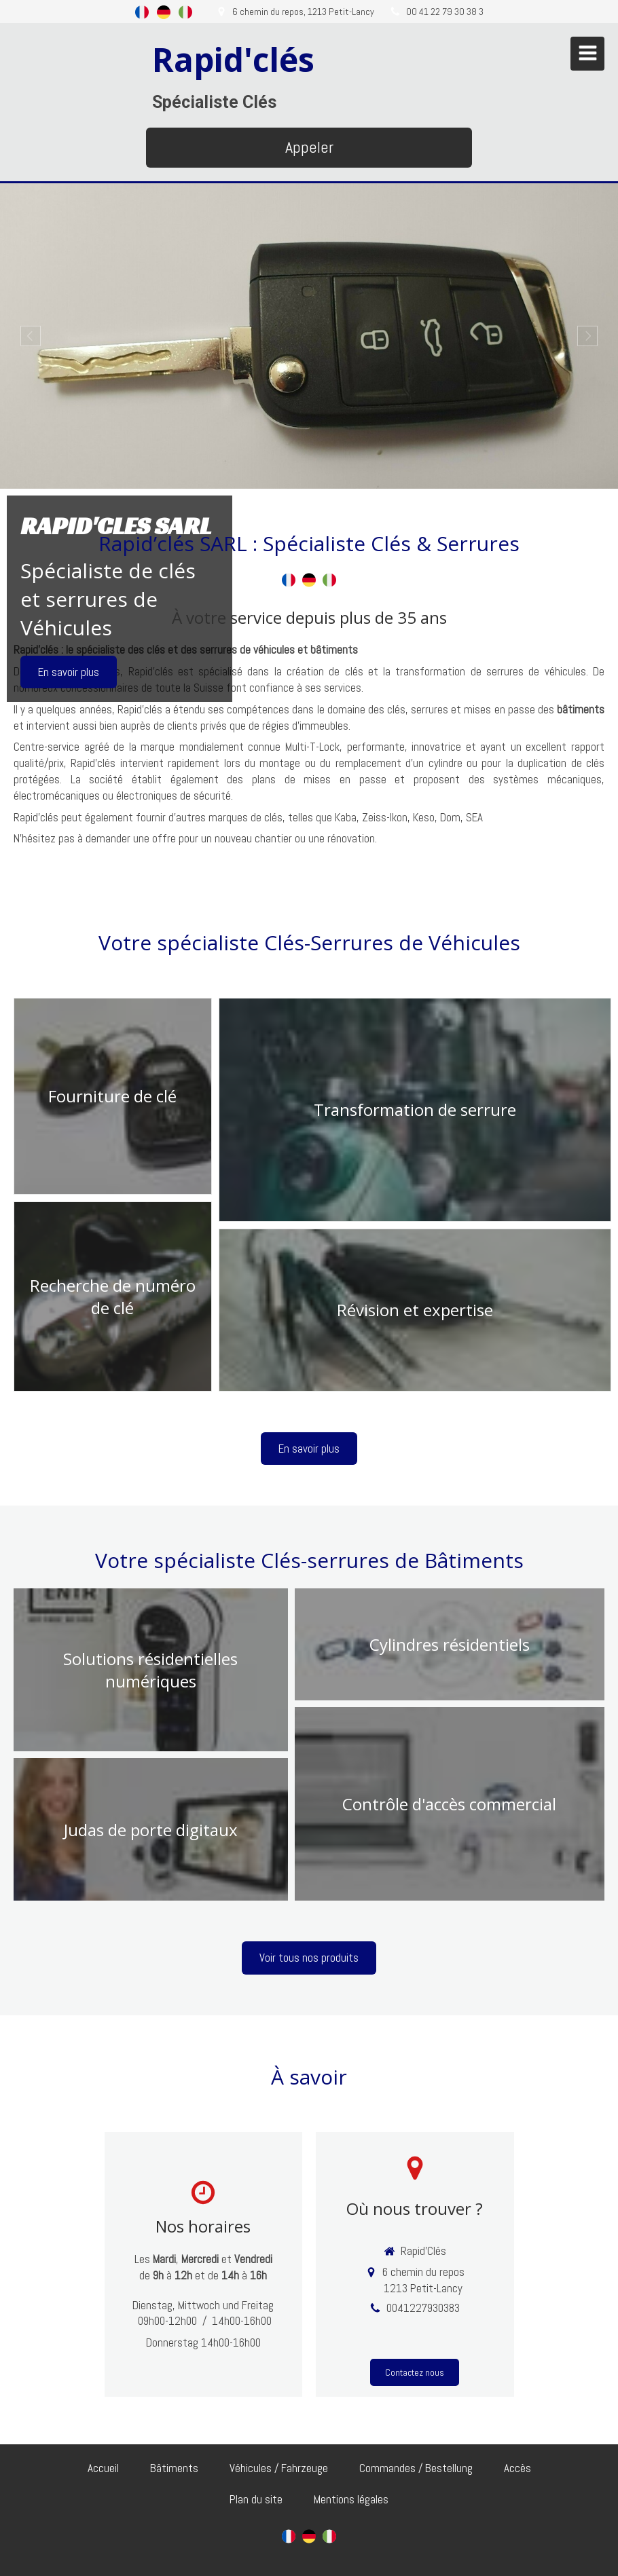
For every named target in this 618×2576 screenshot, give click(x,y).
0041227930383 (423, 2307)
